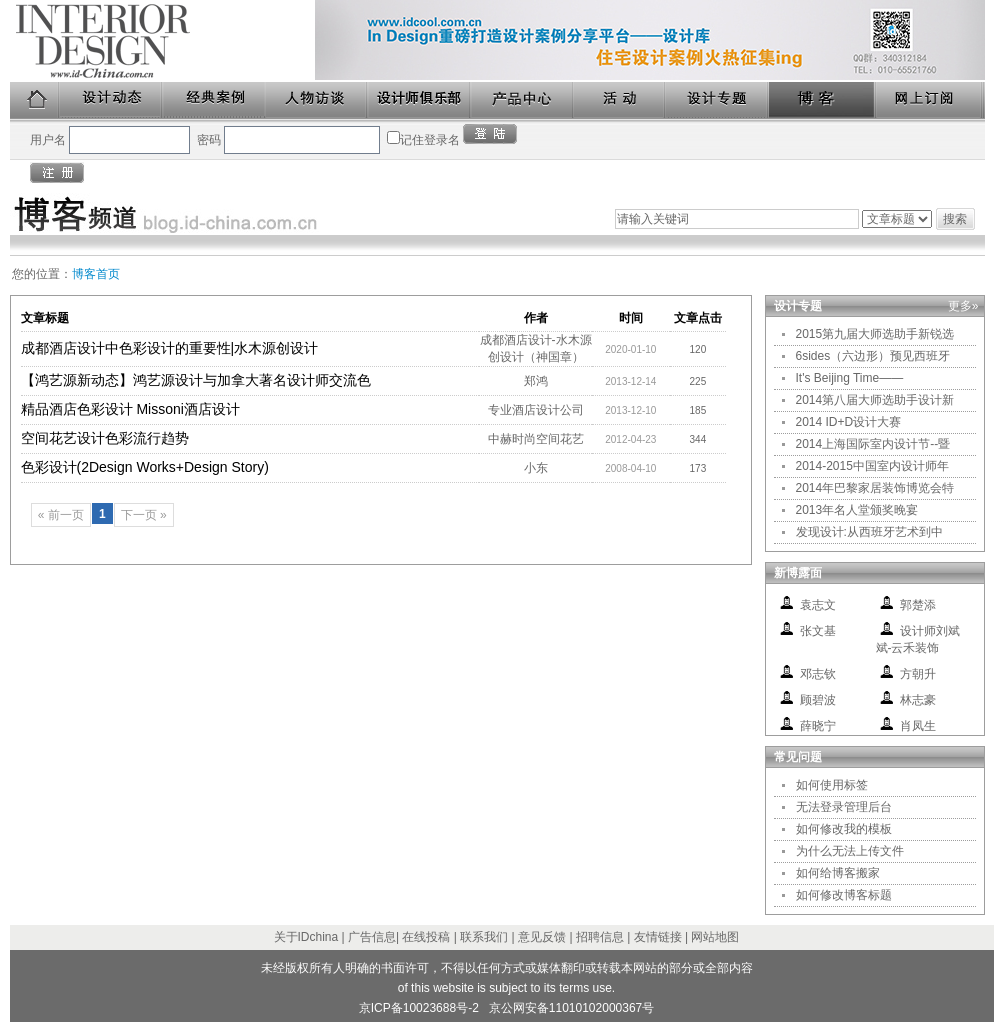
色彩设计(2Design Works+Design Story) (145, 467)
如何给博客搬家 (838, 873)
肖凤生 (918, 726)
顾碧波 (818, 700)
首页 (35, 100)
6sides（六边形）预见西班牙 (873, 356)
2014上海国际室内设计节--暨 (873, 444)
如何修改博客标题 (844, 895)
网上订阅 (930, 100)
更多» (963, 306)
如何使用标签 (832, 785)
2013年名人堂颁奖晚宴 (857, 510)
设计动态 (111, 100)
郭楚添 (918, 605)
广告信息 (372, 937)
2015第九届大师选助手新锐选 (875, 334)
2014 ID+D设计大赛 (849, 422)
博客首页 (96, 274)
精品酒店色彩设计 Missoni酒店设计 (130, 409)
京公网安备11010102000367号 (571, 1008)
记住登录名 (430, 140)
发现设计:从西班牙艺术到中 (869, 532)
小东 (536, 468)
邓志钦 (818, 674)
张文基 (818, 631)
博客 (823, 100)
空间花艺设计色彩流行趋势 (105, 438)
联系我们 (484, 937)
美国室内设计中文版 (162, 41)
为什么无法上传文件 (850, 851)
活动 (620, 100)
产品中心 (522, 100)
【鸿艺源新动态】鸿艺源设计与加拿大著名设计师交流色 (196, 380)
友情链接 (658, 937)
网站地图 (715, 937)
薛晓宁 (818, 726)
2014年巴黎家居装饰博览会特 (875, 488)
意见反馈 (542, 937)
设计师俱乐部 (419, 100)
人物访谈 (317, 100)
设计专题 (717, 100)
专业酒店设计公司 (536, 410)
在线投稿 (426, 937)
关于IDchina (306, 937)
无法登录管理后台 (844, 807)
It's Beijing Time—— (850, 378)
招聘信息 (600, 937)
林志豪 (918, 700)
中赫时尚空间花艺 (536, 439)
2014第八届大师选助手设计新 (875, 400)
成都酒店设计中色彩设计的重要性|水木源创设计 (170, 348)
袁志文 (818, 605)
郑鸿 (536, 381)
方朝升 (918, 674)
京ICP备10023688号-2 (419, 1008)
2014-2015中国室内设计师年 (872, 466)
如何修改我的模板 (844, 829)
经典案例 (214, 100)
